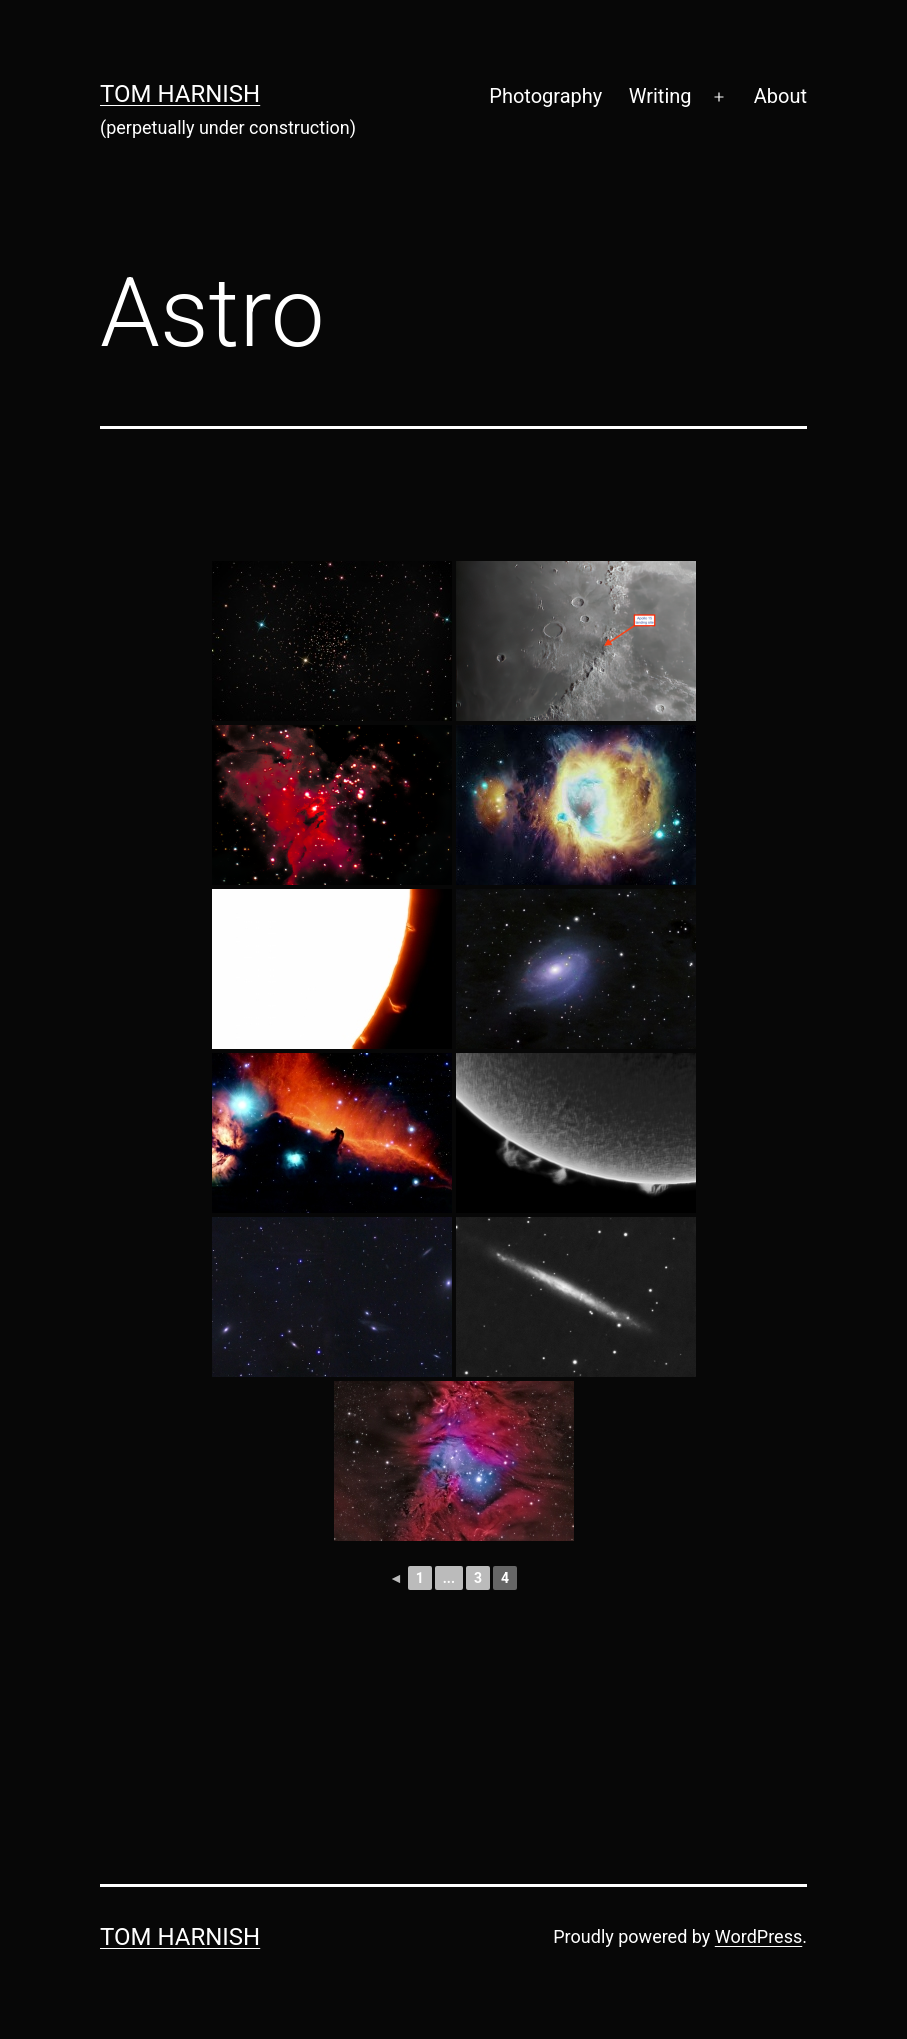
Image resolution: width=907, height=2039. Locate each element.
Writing (660, 96)
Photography (545, 96)
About (780, 96)
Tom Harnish (180, 94)
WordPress (758, 1936)
